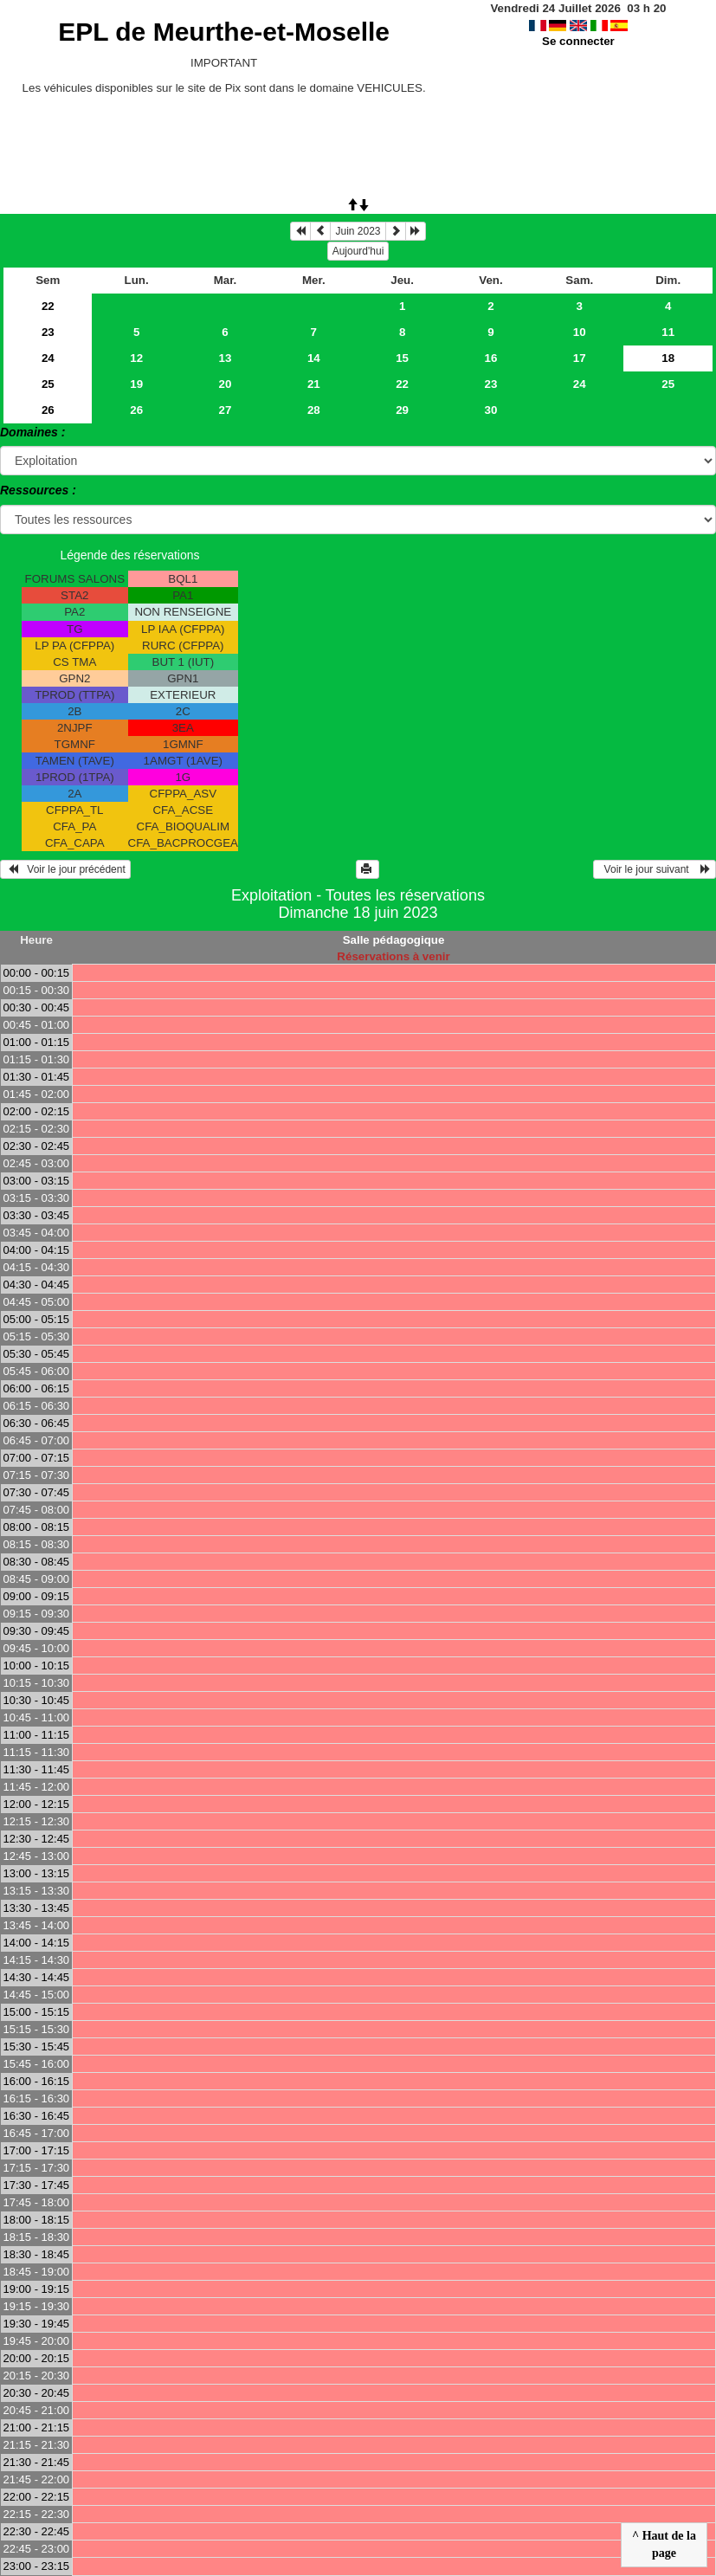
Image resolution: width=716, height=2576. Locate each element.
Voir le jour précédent (65, 869)
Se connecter (578, 41)
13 (225, 358)
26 (48, 410)
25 (48, 384)
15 (402, 358)
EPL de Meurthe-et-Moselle (224, 31)
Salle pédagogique (394, 939)
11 (667, 332)
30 (491, 410)
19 (136, 384)
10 (579, 332)
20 (225, 384)
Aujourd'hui (358, 251)
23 (48, 332)
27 (225, 410)
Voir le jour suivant (654, 869)
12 (136, 358)
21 (313, 384)
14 (313, 358)
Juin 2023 (357, 231)
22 (48, 306)
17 (579, 358)
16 (491, 358)
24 (48, 358)
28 (313, 410)
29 (402, 410)
